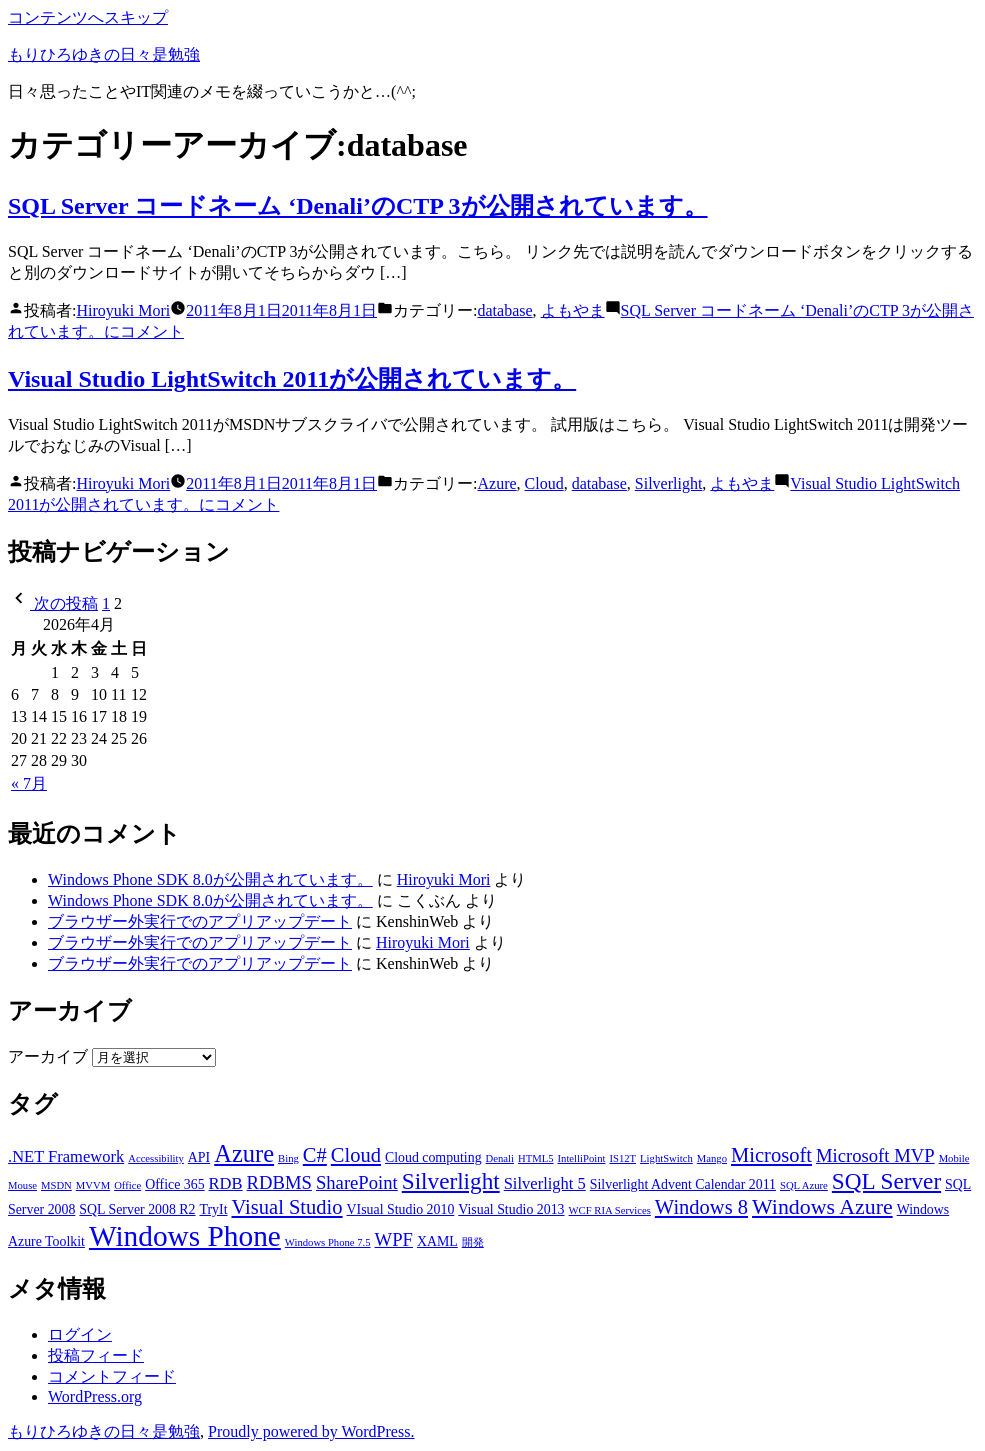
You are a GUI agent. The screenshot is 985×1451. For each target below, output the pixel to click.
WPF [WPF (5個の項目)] (394, 1239)
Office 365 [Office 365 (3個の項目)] (174, 1184)
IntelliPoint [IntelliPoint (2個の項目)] (582, 1158)
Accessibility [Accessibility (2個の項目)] (156, 1158)
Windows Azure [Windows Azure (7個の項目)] (822, 1207)
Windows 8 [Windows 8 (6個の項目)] (701, 1207)
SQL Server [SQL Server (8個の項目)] (886, 1181)
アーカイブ (48, 1056)
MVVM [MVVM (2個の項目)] (93, 1185)
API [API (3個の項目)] (199, 1157)
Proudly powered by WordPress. (311, 1431)
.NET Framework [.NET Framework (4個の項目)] (66, 1156)
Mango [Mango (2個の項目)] (712, 1158)
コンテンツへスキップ (88, 17)
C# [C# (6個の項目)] (315, 1155)
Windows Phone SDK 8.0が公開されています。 (210, 879)
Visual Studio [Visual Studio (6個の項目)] (287, 1207)
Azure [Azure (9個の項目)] (244, 1153)
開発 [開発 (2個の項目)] (473, 1242)
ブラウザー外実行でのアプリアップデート (200, 921)
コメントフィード (112, 1376)
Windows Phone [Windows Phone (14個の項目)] (185, 1236)
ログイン (80, 1334)
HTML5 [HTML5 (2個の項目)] (536, 1158)
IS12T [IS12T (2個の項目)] (622, 1158)
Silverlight (669, 483)
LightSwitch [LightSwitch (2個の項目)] (666, 1158)
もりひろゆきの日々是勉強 (104, 54)
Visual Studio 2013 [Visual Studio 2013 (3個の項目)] (511, 1209)
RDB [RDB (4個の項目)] (226, 1183)
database (505, 310)
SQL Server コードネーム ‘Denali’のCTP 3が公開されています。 (358, 206)
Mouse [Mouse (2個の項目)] (22, 1185)
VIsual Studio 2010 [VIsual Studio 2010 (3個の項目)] (401, 1209)
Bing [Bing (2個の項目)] (288, 1158)
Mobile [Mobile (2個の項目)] (954, 1158)
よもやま (573, 310)
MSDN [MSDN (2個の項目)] (56, 1185)
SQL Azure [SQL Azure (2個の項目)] (804, 1185)
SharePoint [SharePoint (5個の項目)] (357, 1182)
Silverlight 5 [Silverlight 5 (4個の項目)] (545, 1183)
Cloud (544, 483)
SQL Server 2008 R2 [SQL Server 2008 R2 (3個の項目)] (137, 1209)
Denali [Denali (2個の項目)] (500, 1158)
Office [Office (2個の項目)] (127, 1185)
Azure (497, 483)
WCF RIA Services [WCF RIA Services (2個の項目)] (610, 1210)
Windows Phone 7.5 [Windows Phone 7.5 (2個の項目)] (328, 1242)
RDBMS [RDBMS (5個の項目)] (279, 1182)
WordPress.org (95, 1396)
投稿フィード (96, 1355)
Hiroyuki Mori (123, 310)
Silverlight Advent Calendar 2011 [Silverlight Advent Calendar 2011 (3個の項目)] (683, 1184)
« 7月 (29, 783)
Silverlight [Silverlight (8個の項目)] (451, 1181)
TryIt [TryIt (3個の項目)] (214, 1209)
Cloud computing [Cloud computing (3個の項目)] (433, 1157)
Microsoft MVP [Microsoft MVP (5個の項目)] (875, 1155)
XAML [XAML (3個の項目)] (437, 1241)
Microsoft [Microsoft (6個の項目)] (771, 1155)
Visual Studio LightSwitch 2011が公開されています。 (292, 379)
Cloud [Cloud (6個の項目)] (356, 1155)
